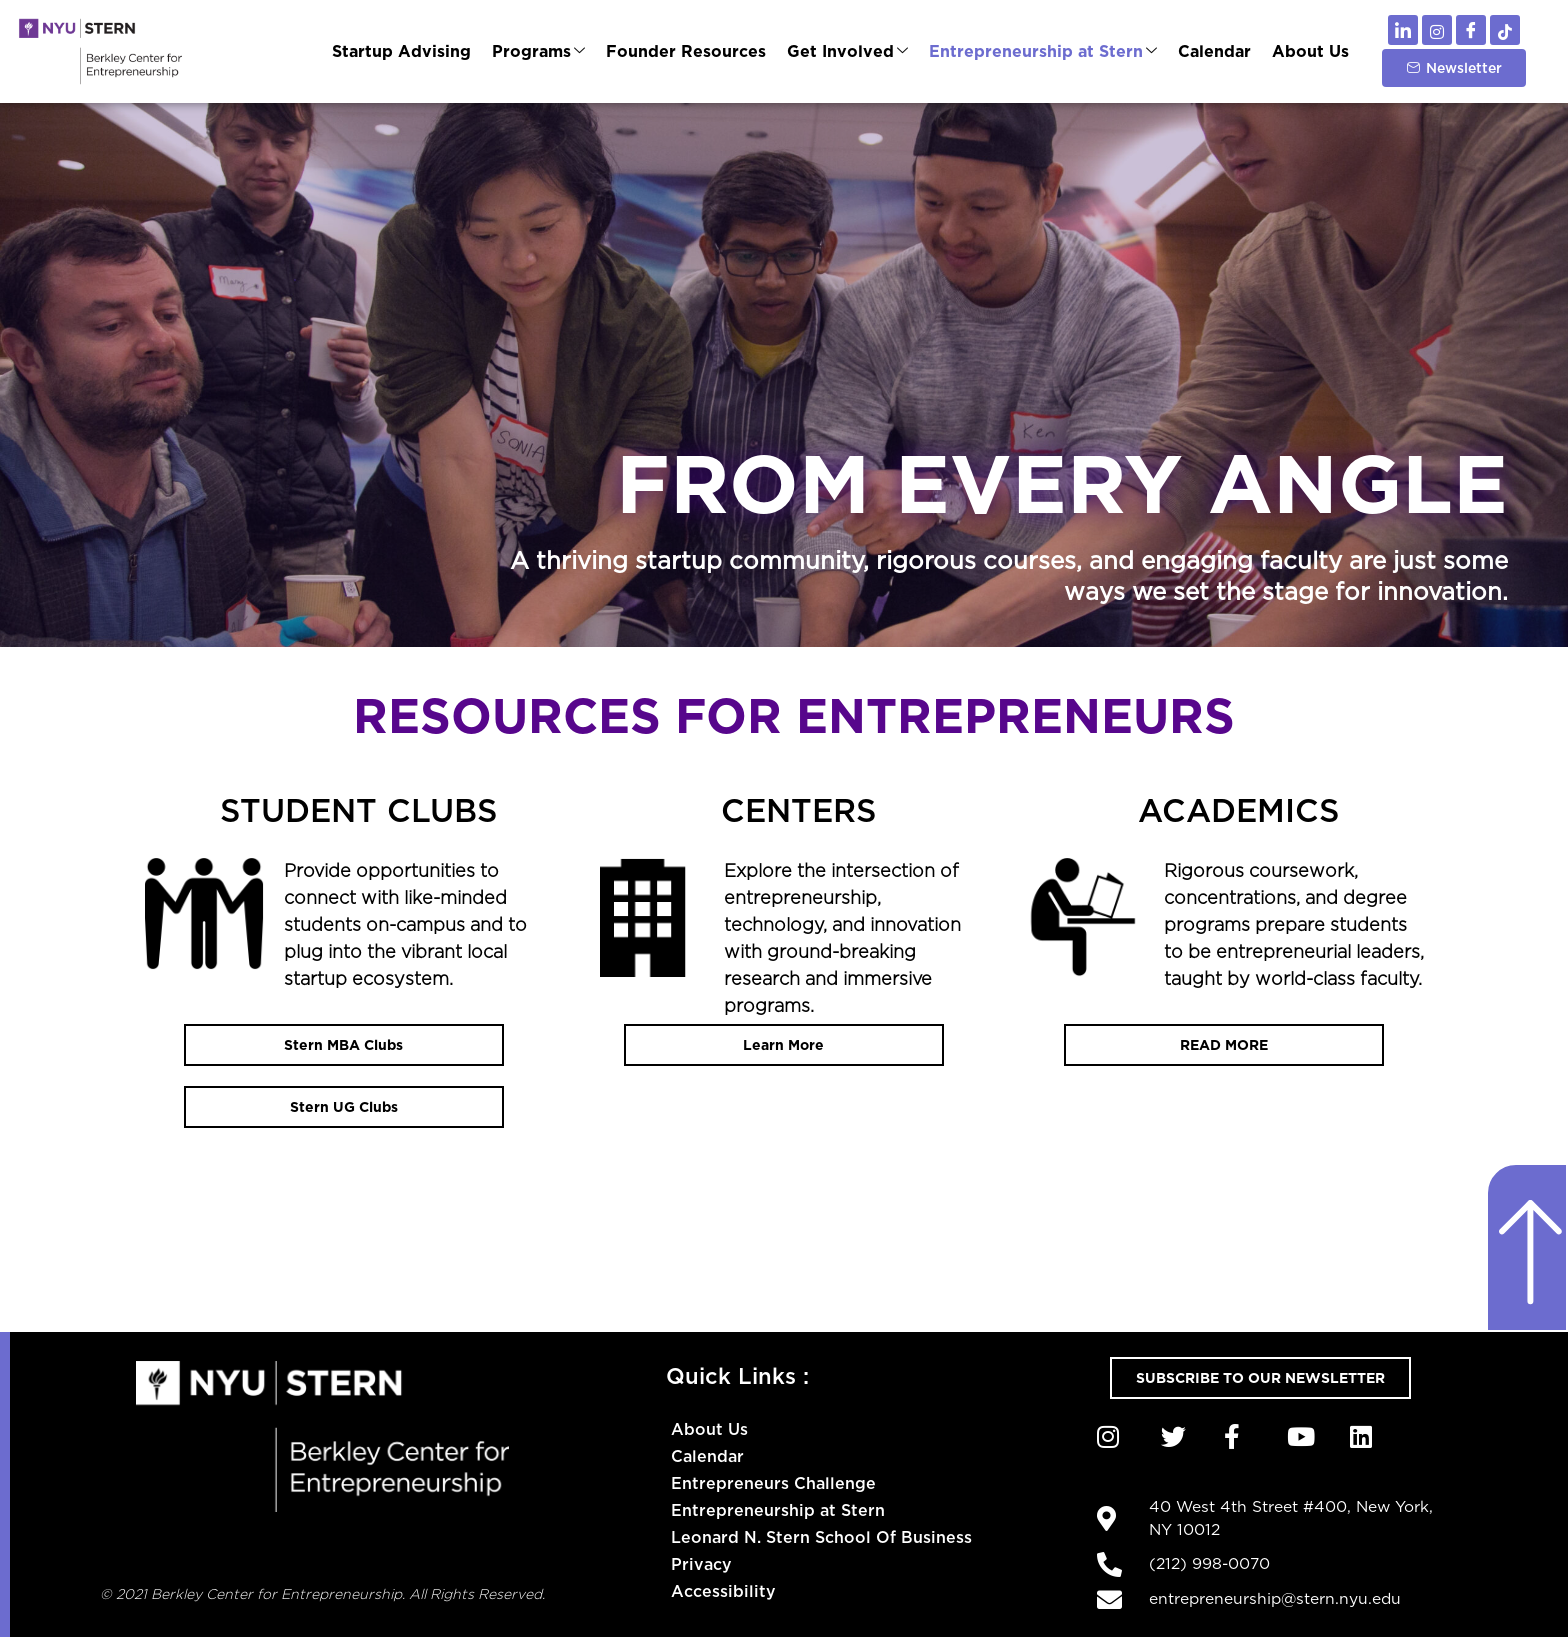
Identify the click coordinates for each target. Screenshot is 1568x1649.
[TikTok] (1505, 30)
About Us (1310, 51)
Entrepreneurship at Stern (1045, 51)
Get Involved (850, 51)
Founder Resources (690, 51)
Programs (543, 51)
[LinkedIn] (1403, 30)
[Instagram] (1437, 30)
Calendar (1215, 51)
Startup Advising (407, 51)
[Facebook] (1471, 30)
